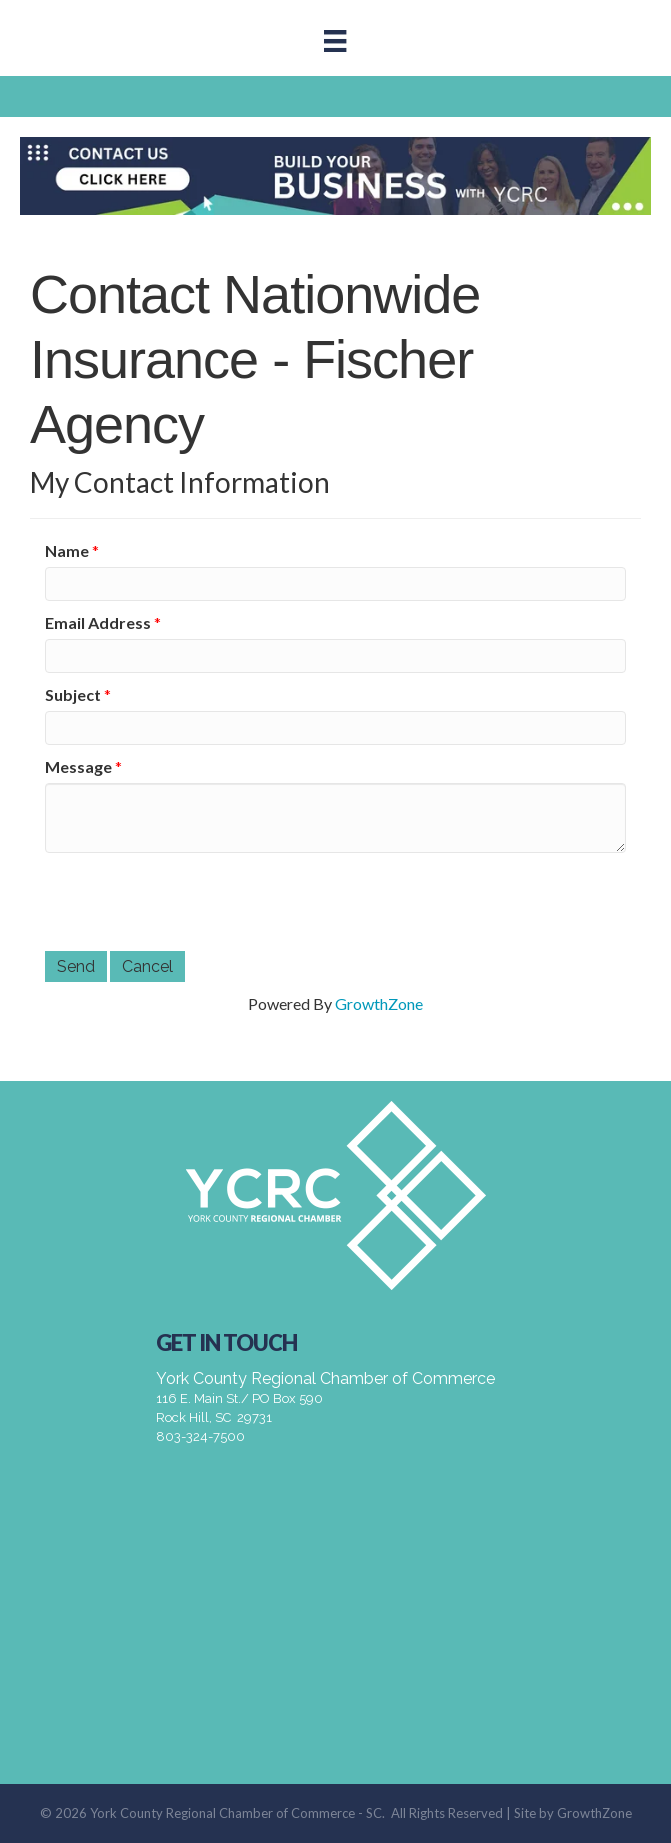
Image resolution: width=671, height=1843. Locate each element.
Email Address (98, 622)
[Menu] (335, 40)
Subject (73, 694)
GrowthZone (379, 1003)
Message (78, 766)
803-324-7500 (200, 1436)
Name (67, 550)
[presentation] (197, 902)
